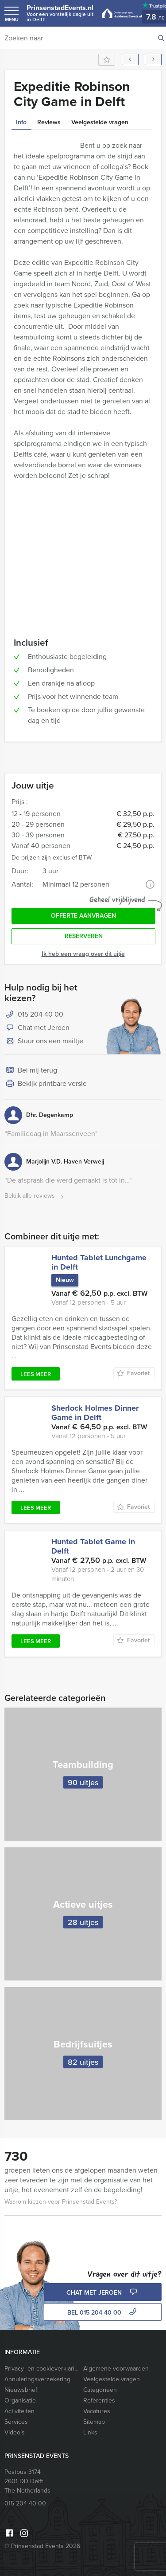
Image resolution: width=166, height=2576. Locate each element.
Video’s (14, 2432)
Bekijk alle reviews (35, 1196)
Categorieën (100, 2390)
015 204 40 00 (40, 1014)
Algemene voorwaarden (116, 2368)
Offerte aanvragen (83, 915)
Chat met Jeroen (36, 1028)
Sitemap (94, 2421)
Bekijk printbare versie (45, 1084)
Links (90, 2432)
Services (16, 2421)
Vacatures (96, 2411)
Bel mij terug (30, 1071)
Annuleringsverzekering (37, 2379)
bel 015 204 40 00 (103, 2312)
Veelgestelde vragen (111, 2379)
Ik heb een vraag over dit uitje (83, 954)
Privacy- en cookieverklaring (41, 2368)
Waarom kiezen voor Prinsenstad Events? (60, 2201)
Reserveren (84, 936)
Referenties (99, 2400)
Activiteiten (19, 2411)
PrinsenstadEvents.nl (60, 13)
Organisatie (20, 2400)
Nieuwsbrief (20, 2390)
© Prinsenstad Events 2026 (42, 2546)
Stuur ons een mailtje (43, 1041)
